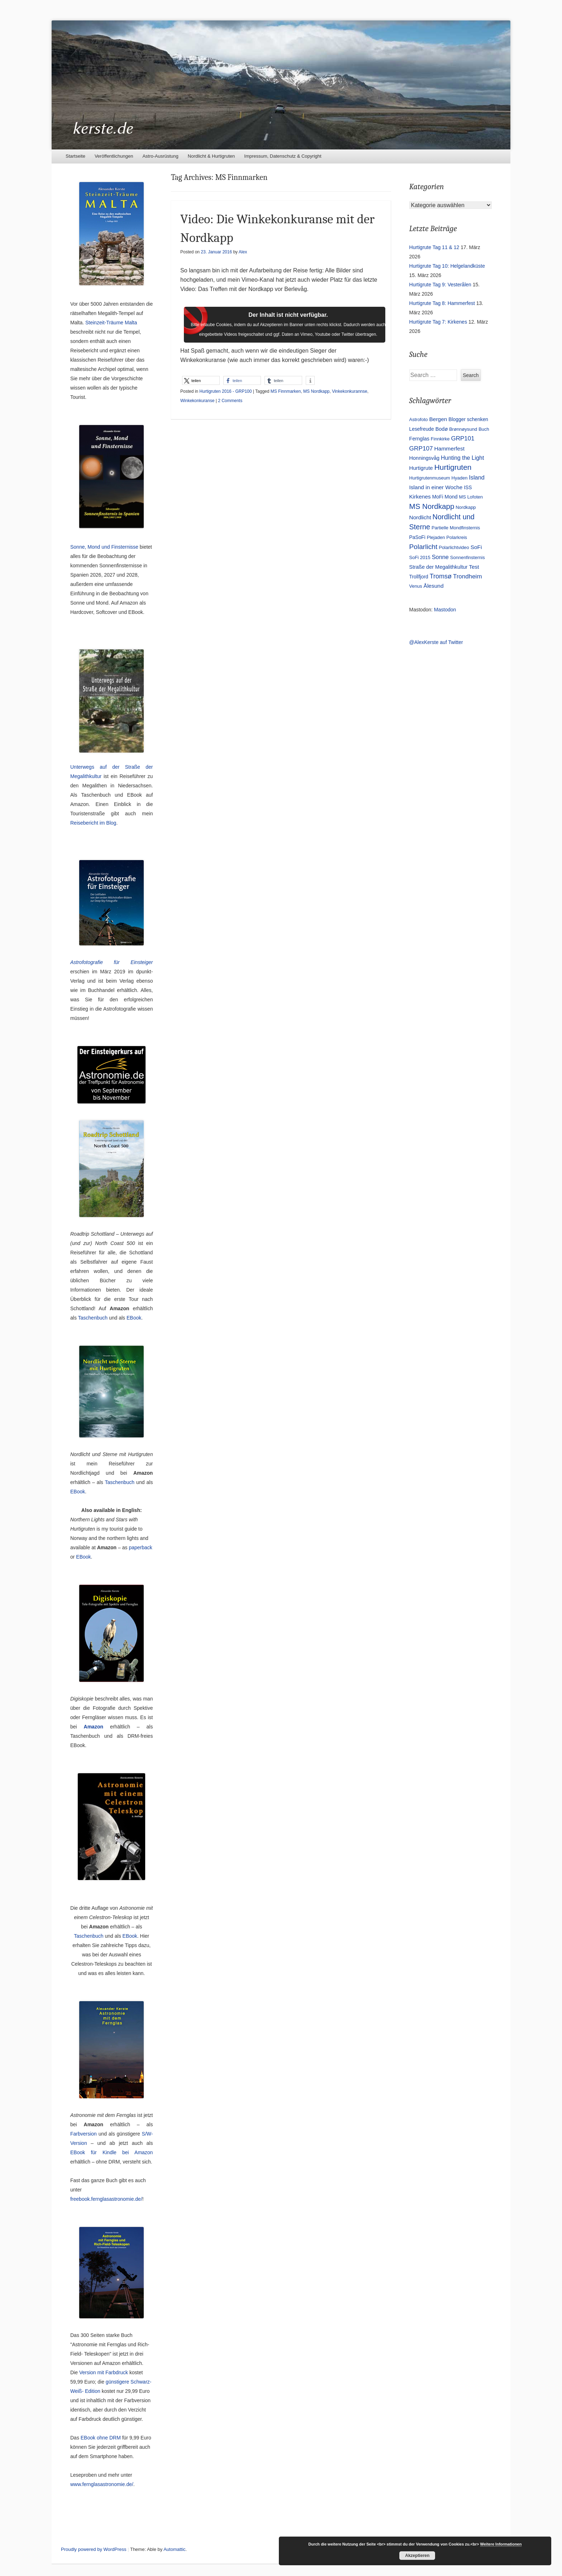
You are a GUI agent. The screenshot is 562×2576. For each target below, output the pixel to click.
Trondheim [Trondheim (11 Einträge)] (467, 576)
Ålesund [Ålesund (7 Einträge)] (434, 586)
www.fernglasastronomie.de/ (101, 2484)
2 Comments (230, 400)
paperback (140, 1547)
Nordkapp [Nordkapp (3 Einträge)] (466, 507)
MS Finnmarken (286, 391)
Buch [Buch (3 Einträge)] (483, 429)
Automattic (174, 2549)
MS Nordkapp (316, 391)
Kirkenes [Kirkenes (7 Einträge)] (420, 496)
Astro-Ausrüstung (160, 156)
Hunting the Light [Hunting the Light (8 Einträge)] (462, 458)
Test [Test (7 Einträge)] (474, 567)
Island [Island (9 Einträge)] (477, 477)
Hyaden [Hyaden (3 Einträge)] (460, 478)
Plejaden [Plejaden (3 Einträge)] (436, 537)
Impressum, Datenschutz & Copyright (282, 156)
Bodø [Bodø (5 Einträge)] (441, 429)
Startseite (75, 156)
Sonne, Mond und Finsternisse (104, 547)
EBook (134, 1318)
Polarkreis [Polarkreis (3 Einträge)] (456, 537)
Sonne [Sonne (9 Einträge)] (440, 557)
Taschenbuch (93, 1318)
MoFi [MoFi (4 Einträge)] (437, 497)
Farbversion (83, 2134)
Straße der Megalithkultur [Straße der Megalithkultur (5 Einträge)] (438, 567)
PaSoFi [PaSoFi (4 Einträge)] (417, 537)
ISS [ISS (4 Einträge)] (468, 487)
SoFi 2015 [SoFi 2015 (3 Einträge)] (419, 557)
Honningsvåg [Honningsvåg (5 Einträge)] (424, 458)
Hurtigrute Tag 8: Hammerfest (442, 303)
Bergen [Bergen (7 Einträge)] (438, 419)
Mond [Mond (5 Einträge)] (450, 497)
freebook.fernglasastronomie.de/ (106, 2199)
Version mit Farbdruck (103, 2372)
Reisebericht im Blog (93, 823)
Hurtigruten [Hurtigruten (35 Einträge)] (453, 467)
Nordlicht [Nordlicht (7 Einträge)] (420, 517)
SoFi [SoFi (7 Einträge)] (476, 547)
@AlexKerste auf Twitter (436, 642)
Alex (243, 251)
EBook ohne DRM (101, 2438)
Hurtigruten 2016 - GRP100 (225, 391)
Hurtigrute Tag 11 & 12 (434, 247)
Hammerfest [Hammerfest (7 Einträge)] (449, 448)
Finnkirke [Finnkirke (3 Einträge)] (440, 439)
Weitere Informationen (501, 2544)
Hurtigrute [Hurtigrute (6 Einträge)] (421, 468)
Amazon (93, 1727)
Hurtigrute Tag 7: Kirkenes (438, 322)
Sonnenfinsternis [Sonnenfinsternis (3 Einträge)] (467, 557)
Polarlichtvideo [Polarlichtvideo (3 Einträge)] (454, 547)
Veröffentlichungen (114, 156)
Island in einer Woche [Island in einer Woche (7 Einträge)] (436, 487)
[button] (201, 380)
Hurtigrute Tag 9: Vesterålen (440, 284)
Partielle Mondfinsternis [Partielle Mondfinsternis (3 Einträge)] (456, 527)
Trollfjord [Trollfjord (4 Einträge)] (418, 576)
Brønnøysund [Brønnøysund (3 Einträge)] (463, 429)
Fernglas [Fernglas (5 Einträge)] (419, 439)
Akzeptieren (417, 2555)
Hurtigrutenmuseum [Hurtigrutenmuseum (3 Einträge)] (429, 478)
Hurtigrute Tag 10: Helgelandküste (447, 266)
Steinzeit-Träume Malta (111, 322)
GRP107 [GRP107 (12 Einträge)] (421, 448)
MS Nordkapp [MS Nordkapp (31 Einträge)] (431, 506)
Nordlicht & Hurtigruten (211, 156)
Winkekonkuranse (197, 400)
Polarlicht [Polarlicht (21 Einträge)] (423, 546)
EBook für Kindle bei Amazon (111, 2152)
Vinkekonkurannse (349, 391)
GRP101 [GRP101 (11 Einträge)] (462, 438)
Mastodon (445, 609)
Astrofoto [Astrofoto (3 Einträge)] (418, 419)
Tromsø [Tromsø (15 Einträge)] (441, 576)
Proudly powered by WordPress (94, 2549)
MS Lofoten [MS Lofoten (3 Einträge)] (471, 497)
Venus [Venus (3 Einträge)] (415, 586)
